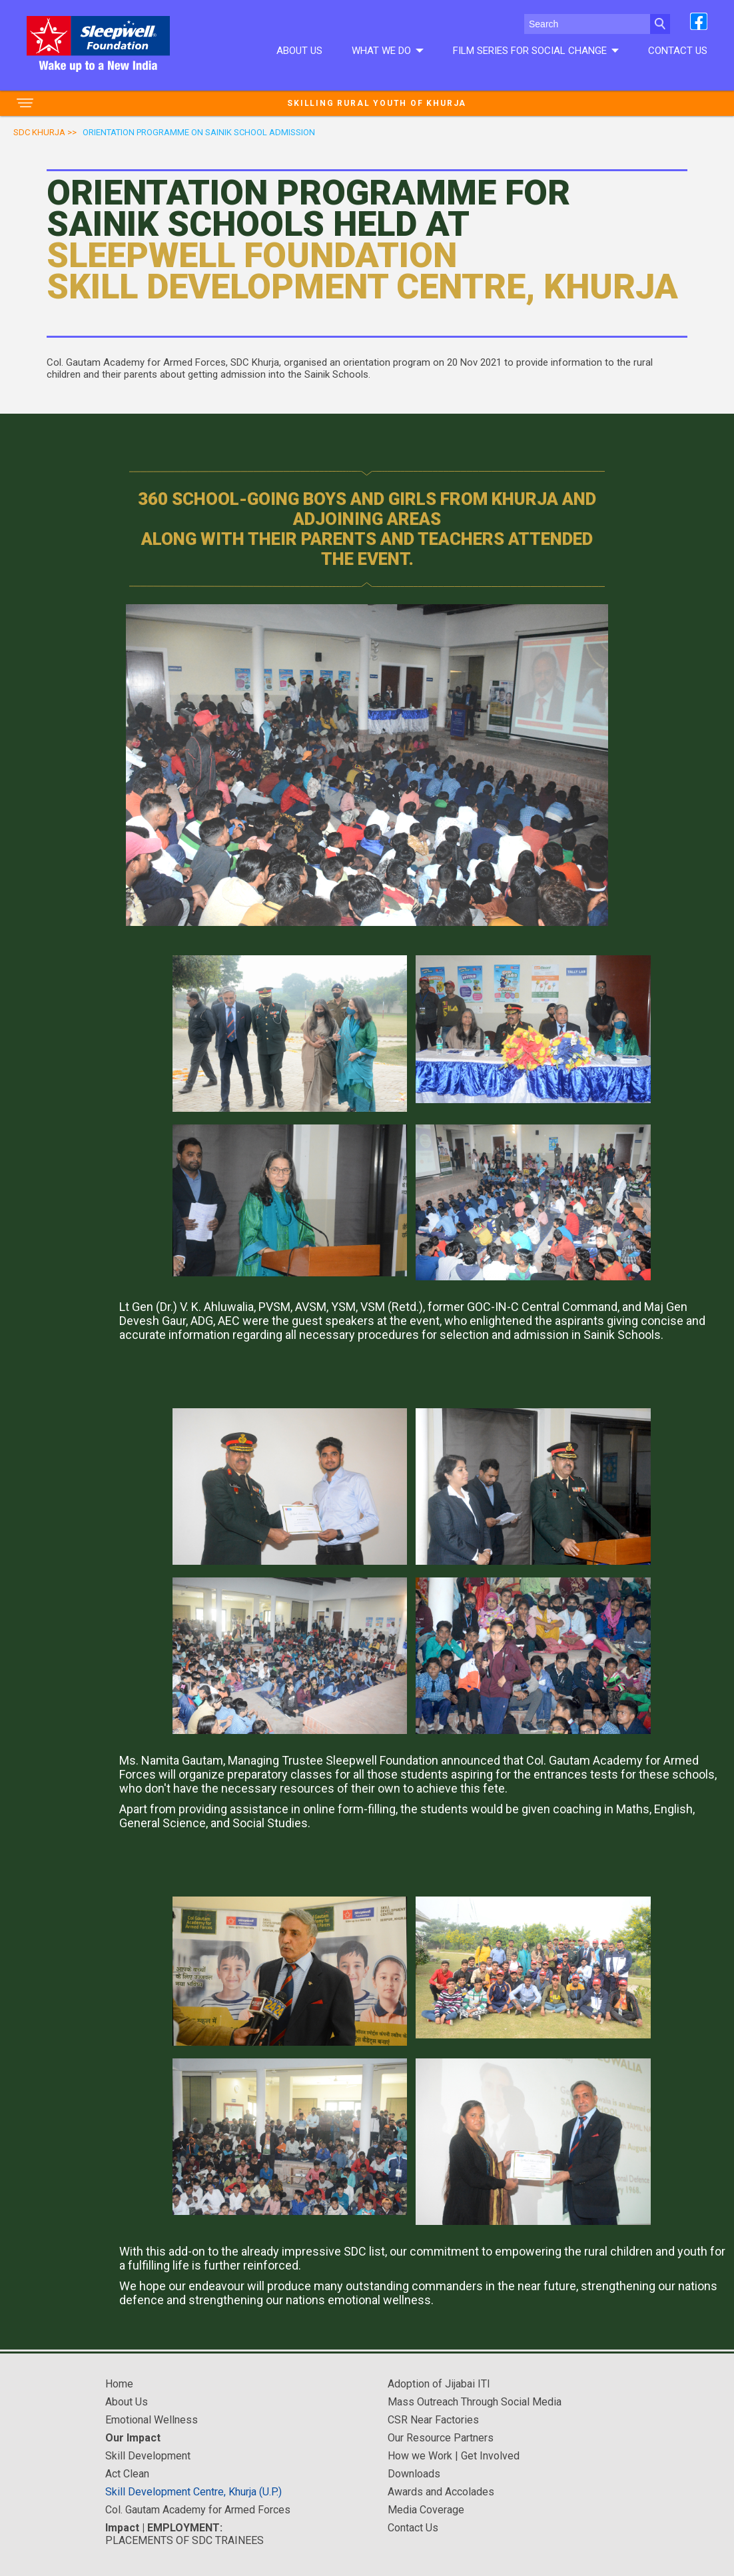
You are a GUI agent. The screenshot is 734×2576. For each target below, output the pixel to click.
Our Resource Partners (441, 2437)
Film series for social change (536, 51)
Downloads (414, 2473)
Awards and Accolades (441, 2491)
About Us (299, 51)
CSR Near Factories (433, 2419)
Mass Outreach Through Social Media (474, 2401)
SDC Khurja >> (45, 132)
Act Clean (127, 2473)
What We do (387, 51)
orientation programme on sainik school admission (199, 132)
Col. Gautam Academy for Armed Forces (197, 2509)
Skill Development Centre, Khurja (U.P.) (193, 2491)
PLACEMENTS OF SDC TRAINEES (184, 2534)
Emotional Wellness (151, 2419)
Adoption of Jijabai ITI (439, 2383)
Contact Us (677, 51)
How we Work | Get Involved (454, 2455)
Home (119, 2383)
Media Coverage (426, 2509)
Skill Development (147, 2455)
